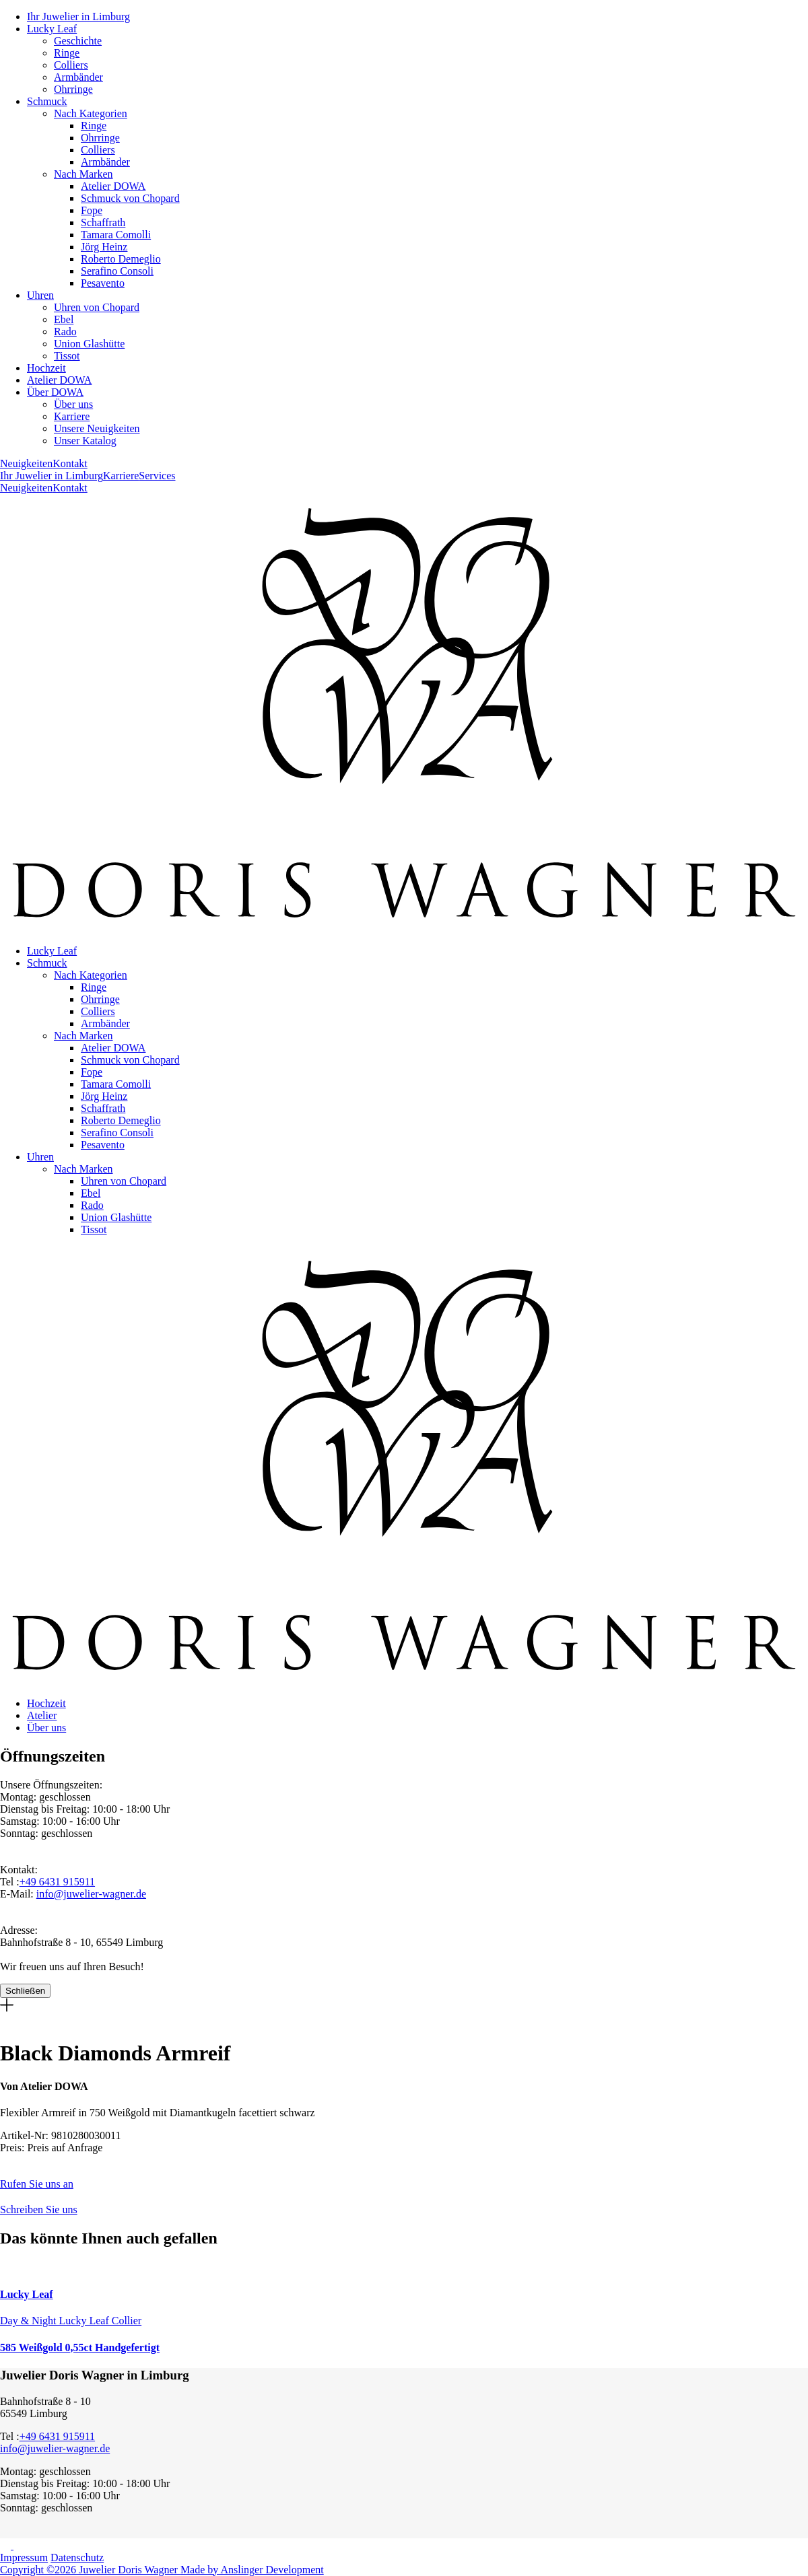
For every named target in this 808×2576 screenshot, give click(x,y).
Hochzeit (46, 368)
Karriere (72, 416)
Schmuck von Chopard (130, 198)
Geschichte (78, 40)
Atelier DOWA (113, 186)
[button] (404, 2178)
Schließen (25, 1991)
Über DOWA (55, 392)
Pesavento (103, 283)
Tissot (67, 355)
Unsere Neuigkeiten (97, 428)
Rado (65, 331)
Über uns (73, 404)
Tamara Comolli (116, 234)
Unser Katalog (85, 440)
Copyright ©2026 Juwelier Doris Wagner (90, 2569)
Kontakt (70, 463)
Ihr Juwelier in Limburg (78, 16)
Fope (91, 210)
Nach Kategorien (90, 113)
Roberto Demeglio (121, 259)
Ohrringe (73, 89)
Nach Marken (83, 174)
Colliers (71, 65)
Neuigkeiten (26, 463)
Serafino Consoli (117, 271)
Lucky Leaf (52, 28)
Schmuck (47, 101)
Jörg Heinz (104, 246)
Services (157, 475)
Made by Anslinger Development (252, 2569)
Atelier (42, 1715)
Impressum (24, 2557)
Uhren (40, 295)
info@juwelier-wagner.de (91, 1894)
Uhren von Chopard (96, 307)
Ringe (66, 53)
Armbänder (78, 77)
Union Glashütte (89, 343)
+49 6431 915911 (57, 1881)
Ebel (63, 319)
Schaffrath (103, 222)
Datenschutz (77, 2557)
